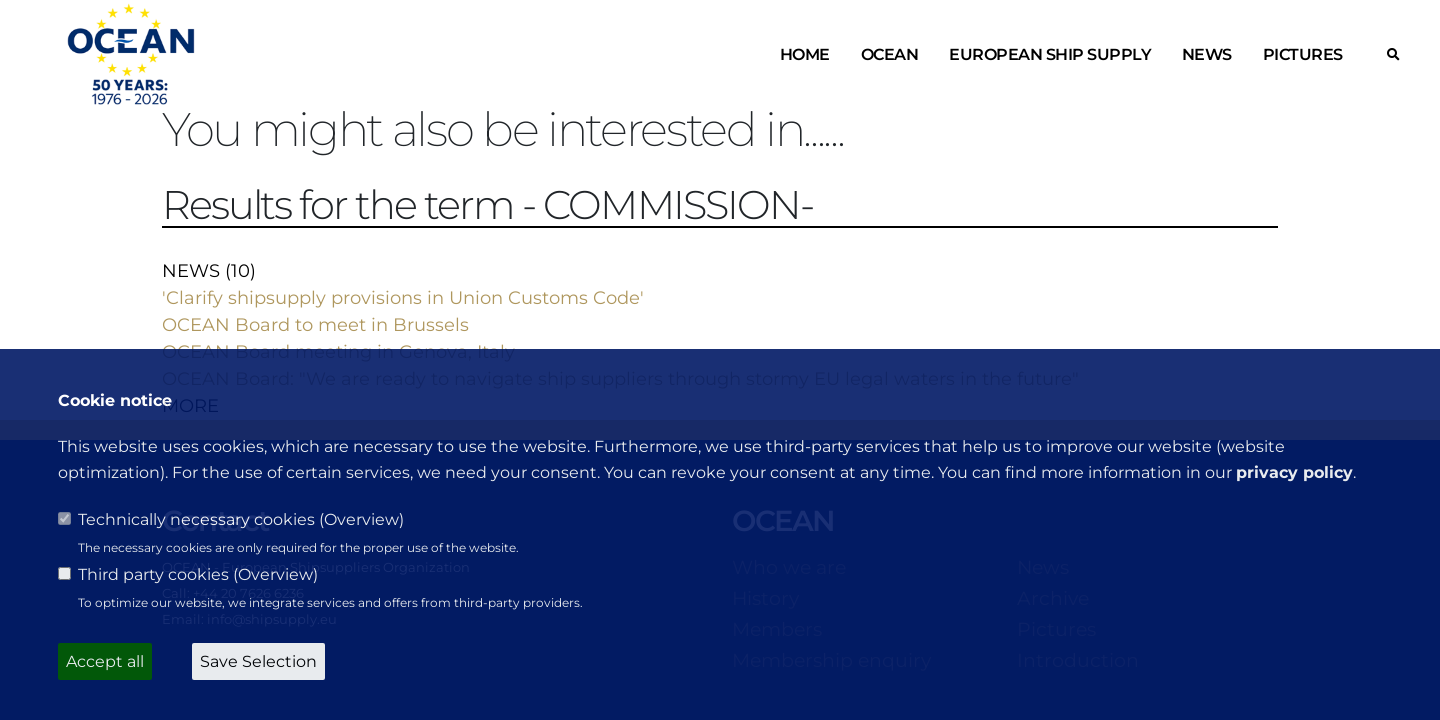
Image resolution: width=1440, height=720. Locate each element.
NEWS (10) (209, 271)
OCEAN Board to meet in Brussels (315, 325)
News (1207, 54)
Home (805, 54)
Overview (361, 519)
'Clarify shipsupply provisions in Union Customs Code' (403, 298)
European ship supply (1050, 54)
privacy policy (1294, 472)
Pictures (1303, 54)
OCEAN (890, 54)
